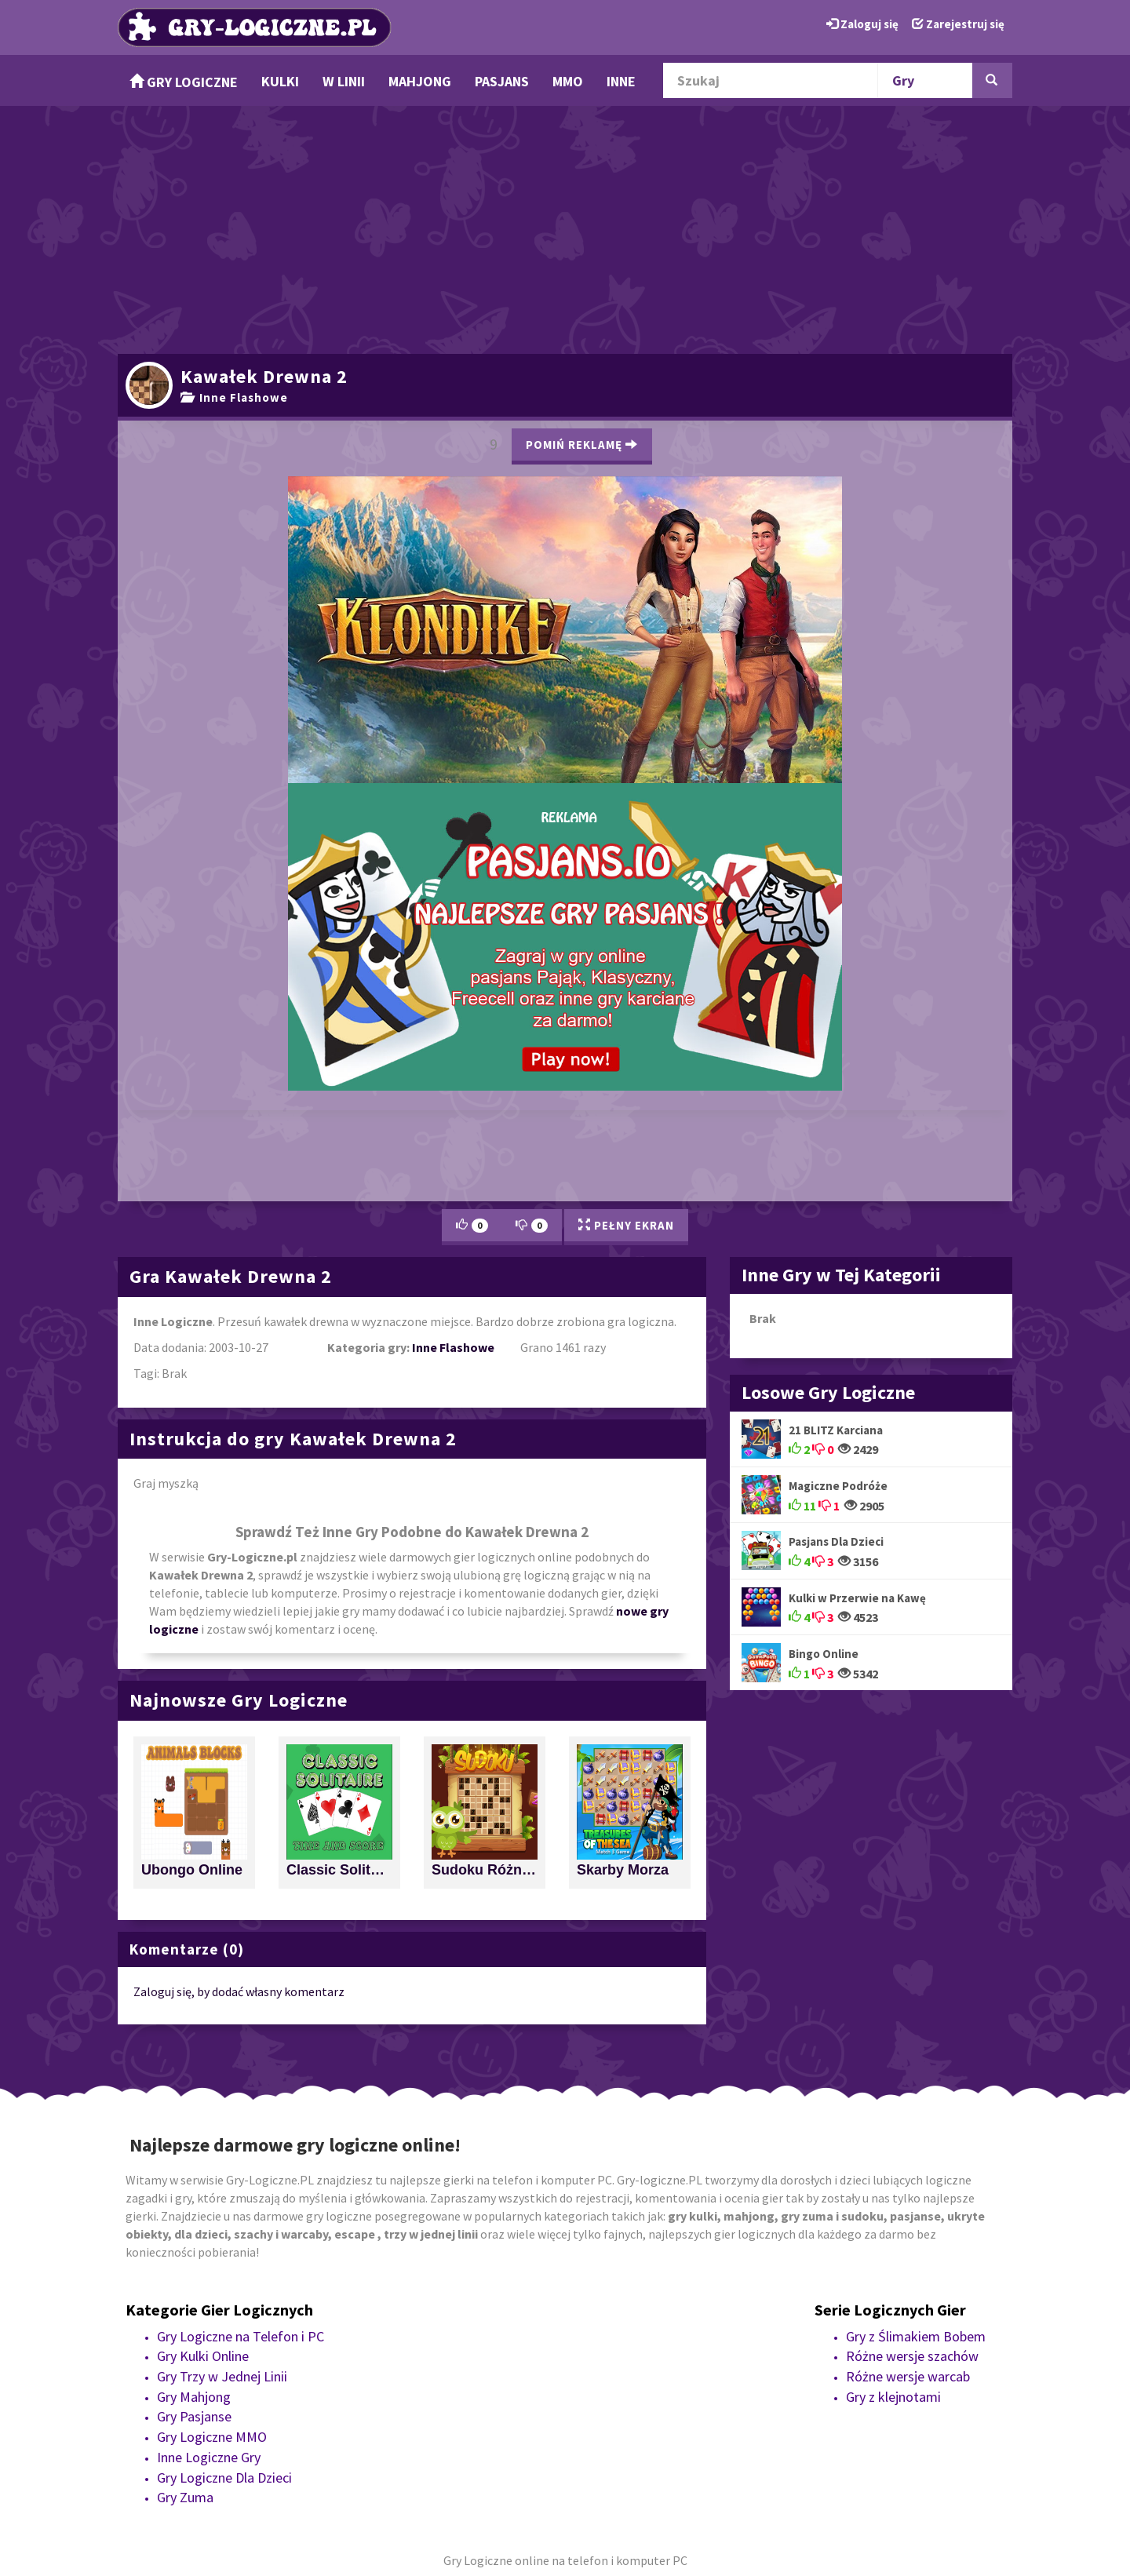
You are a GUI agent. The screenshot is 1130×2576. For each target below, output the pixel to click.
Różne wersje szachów (912, 2356)
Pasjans (502, 81)
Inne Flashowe (234, 397)
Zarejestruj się (958, 23)
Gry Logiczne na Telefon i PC (240, 2336)
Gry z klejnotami (893, 2397)
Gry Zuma (185, 2497)
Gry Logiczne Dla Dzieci (224, 2478)
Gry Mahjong (194, 2397)
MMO (567, 81)
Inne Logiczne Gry (209, 2457)
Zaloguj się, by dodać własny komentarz (238, 1991)
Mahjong (419, 81)
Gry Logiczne (183, 82)
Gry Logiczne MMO (212, 2437)
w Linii (344, 81)
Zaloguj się (862, 23)
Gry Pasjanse (194, 2416)
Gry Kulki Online (203, 2356)
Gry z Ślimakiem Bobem (916, 2336)
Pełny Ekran (626, 1225)
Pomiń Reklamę (582, 444)
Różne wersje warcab (908, 2376)
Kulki (280, 81)
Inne (621, 81)
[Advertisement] (565, 227)
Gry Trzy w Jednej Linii (222, 2376)
